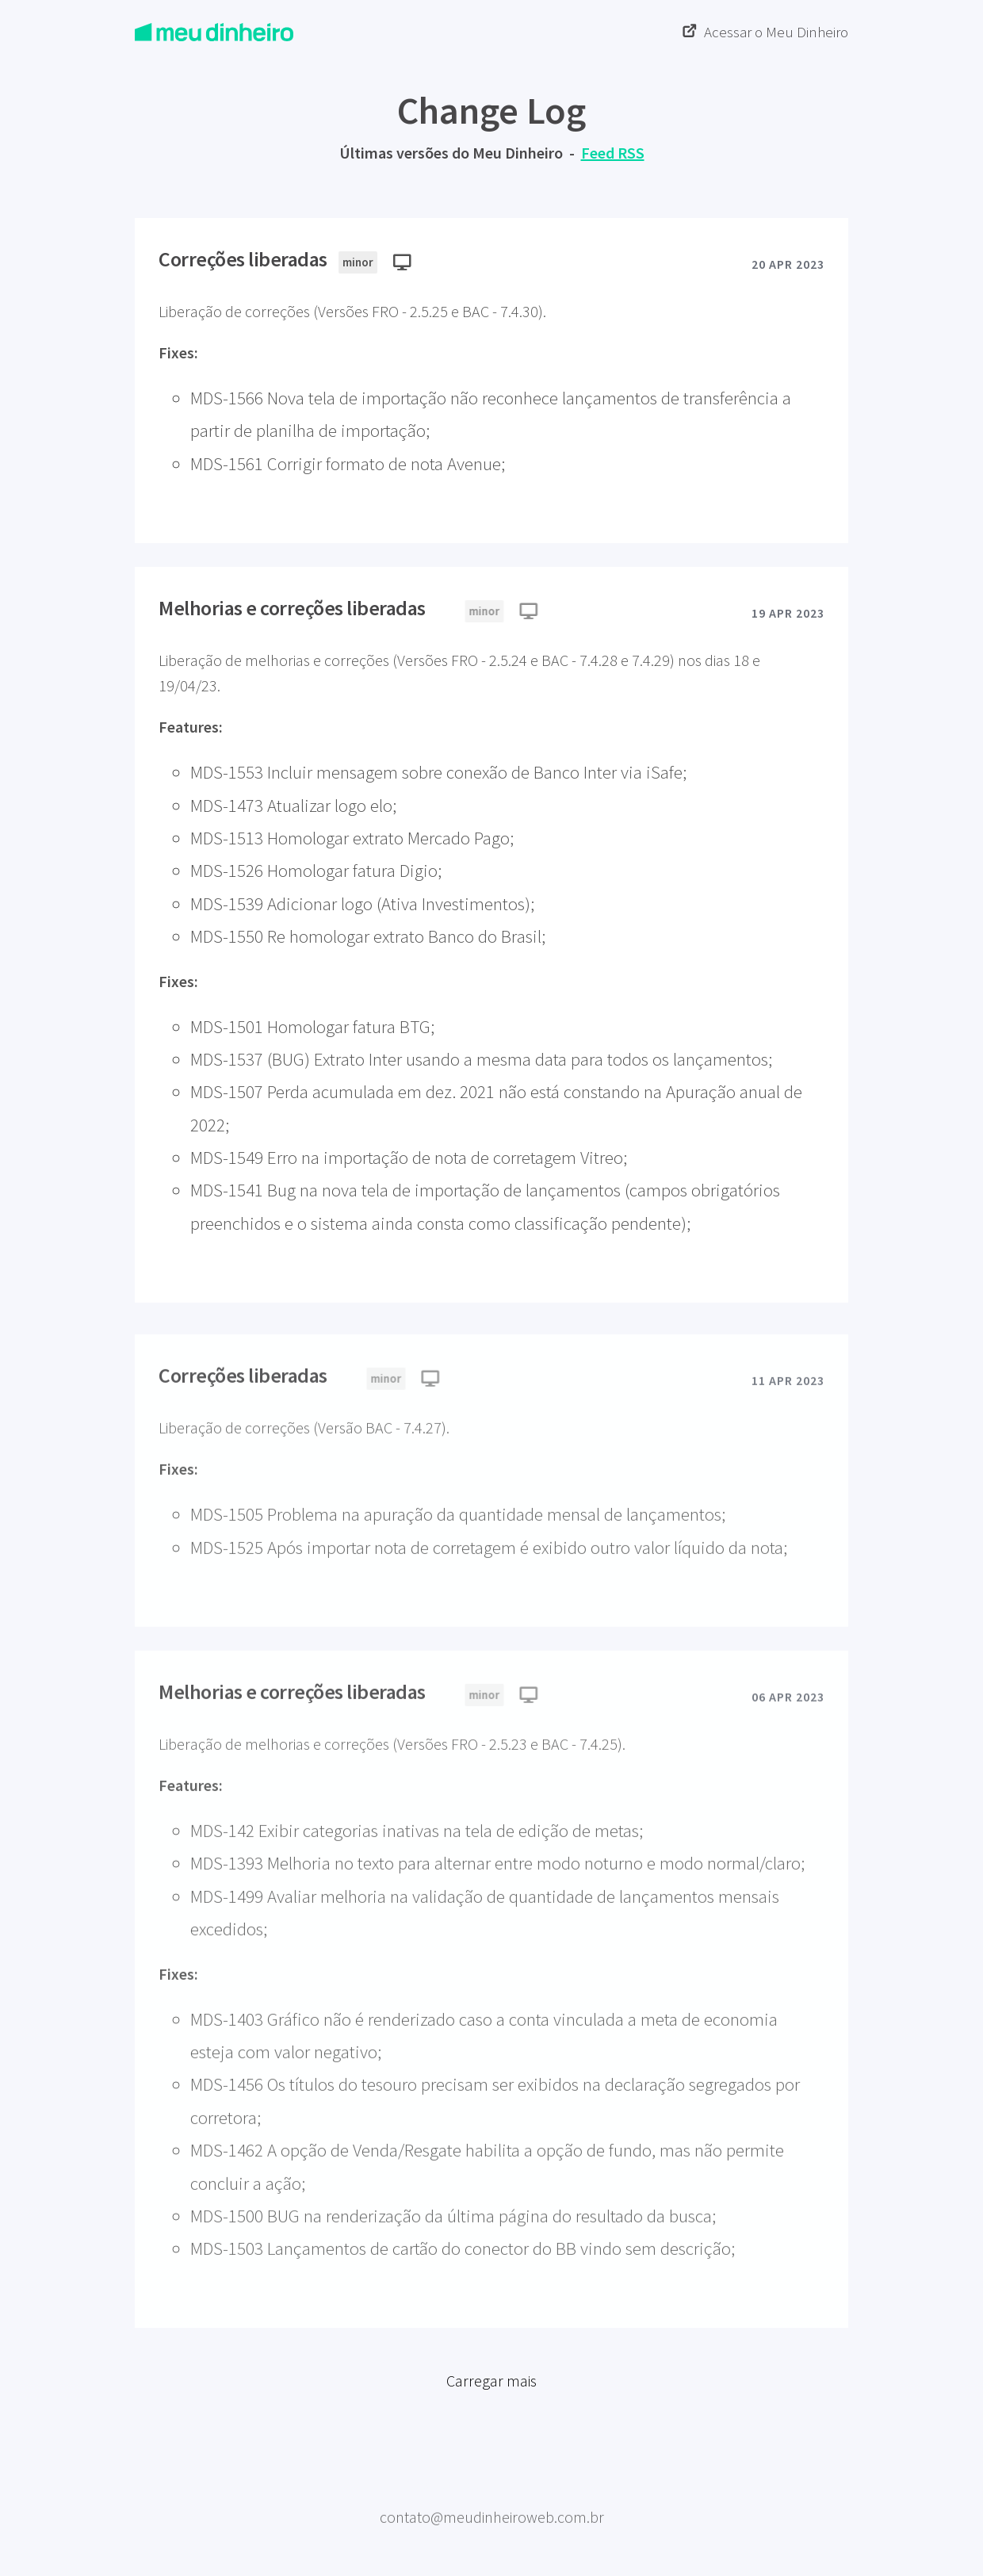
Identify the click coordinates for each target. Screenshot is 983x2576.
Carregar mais (491, 2388)
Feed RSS (612, 153)
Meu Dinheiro (492, 2491)
